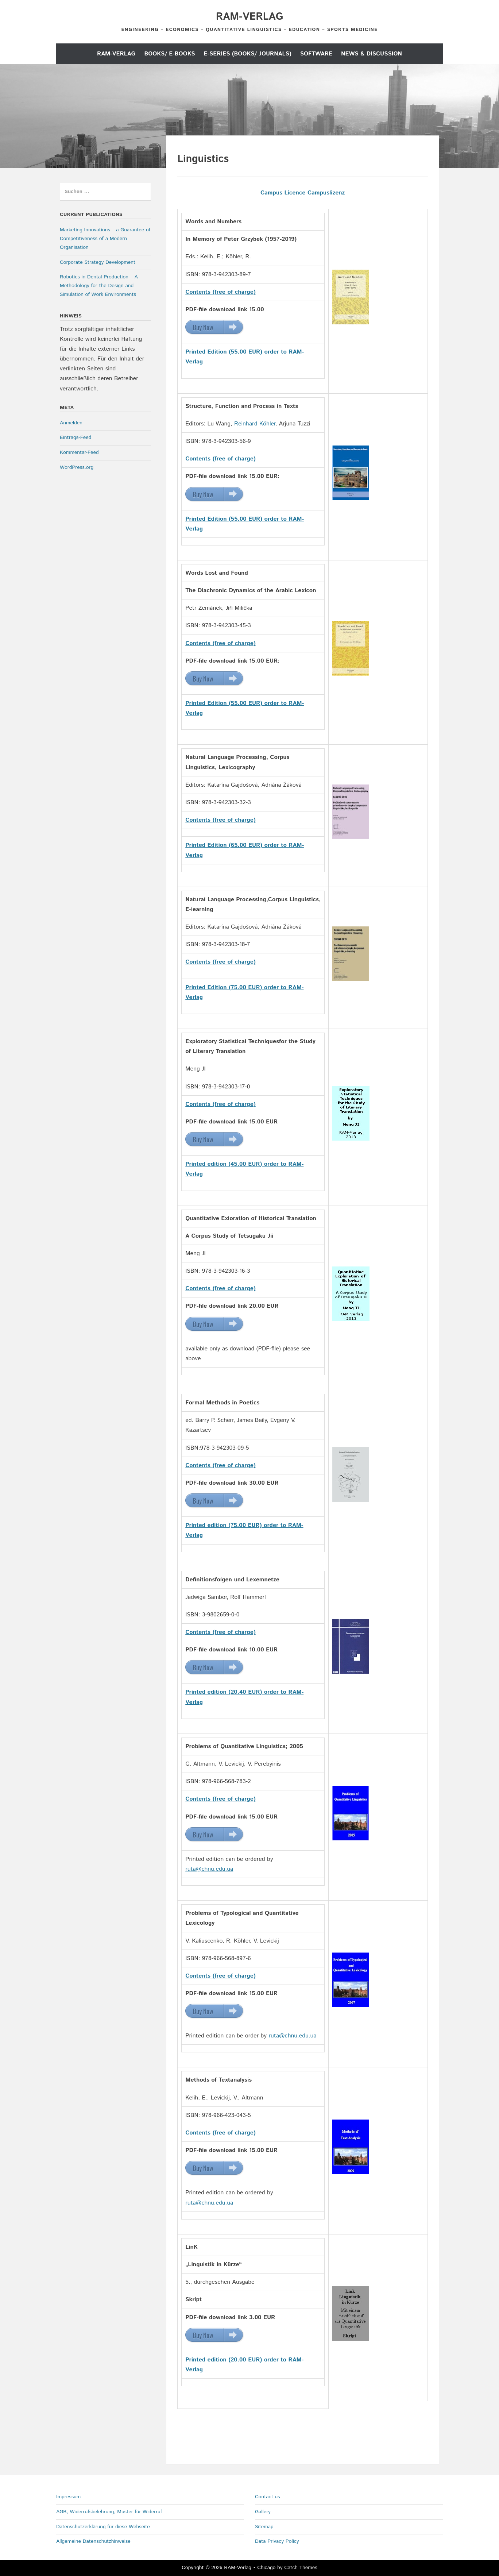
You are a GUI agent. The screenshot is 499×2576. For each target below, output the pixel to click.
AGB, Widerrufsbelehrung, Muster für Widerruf (109, 2511)
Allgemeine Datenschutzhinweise (93, 2541)
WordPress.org (76, 467)
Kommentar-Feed (79, 452)
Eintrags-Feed (75, 437)
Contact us (267, 2496)
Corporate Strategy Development (97, 262)
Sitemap (264, 2526)
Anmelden (71, 423)
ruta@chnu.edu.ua (209, 1869)
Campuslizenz (326, 193)
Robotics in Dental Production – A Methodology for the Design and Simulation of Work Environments (99, 285)
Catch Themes (300, 2567)
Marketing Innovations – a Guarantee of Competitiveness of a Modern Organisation (105, 238)
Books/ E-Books (169, 54)
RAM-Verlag (249, 16)
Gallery (263, 2511)
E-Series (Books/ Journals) (247, 54)
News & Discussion (371, 54)
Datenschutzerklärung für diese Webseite (103, 2526)
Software (316, 54)
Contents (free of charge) (220, 459)
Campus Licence (283, 193)
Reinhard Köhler (253, 424)
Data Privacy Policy (277, 2541)
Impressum (68, 2496)
